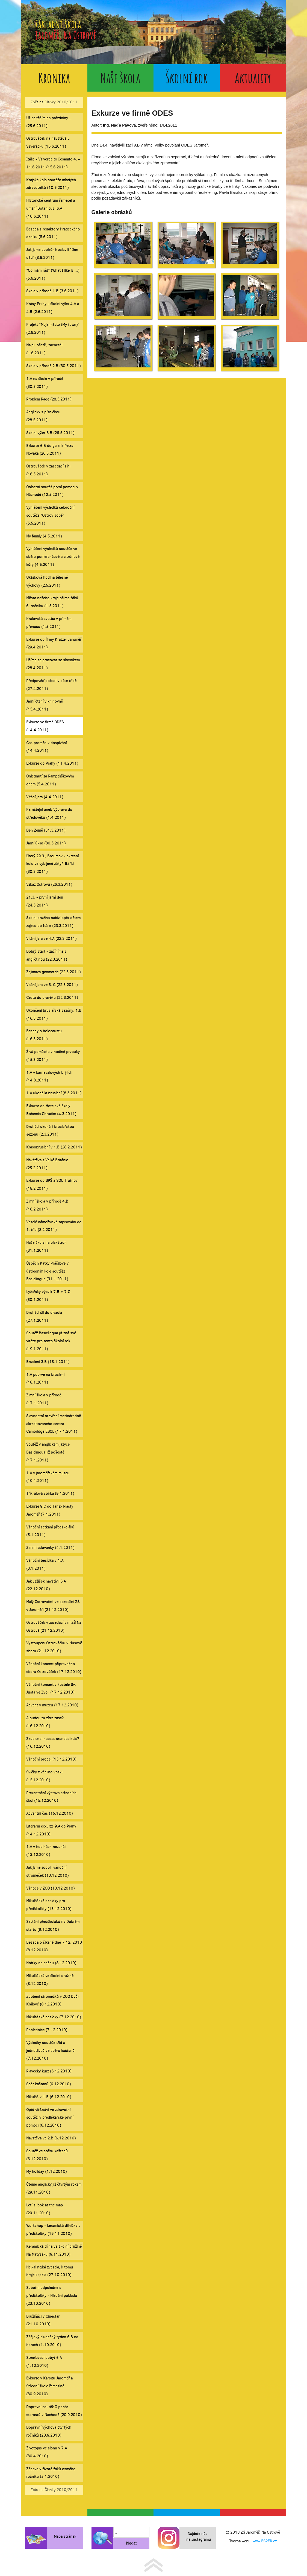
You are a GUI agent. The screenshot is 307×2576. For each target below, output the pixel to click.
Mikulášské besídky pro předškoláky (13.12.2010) (48, 1904)
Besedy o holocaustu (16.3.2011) (44, 1035)
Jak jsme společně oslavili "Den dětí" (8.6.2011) (52, 253)
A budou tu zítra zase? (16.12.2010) (45, 1722)
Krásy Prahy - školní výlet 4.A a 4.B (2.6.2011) (52, 307)
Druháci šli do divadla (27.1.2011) (44, 1316)
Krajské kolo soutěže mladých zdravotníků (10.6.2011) (51, 184)
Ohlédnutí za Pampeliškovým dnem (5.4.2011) (50, 780)
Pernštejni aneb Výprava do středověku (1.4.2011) (49, 813)
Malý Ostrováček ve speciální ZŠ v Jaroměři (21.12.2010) (52, 1605)
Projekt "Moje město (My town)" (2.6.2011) (52, 328)
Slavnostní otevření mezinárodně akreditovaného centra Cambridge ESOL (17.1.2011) (53, 1423)
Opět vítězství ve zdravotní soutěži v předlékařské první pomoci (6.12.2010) (49, 2117)
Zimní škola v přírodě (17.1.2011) (43, 1399)
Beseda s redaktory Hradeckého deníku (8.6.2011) (53, 233)
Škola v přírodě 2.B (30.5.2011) (53, 366)
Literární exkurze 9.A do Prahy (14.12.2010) (51, 1830)
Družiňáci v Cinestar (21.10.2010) (43, 2320)
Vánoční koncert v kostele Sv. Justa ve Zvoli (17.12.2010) (51, 1688)
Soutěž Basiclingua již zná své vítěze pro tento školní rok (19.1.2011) (51, 1341)
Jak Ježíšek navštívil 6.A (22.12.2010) (46, 1585)
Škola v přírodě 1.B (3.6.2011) (52, 291)
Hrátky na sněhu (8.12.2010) (51, 1963)
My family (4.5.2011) (44, 536)
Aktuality (253, 77)
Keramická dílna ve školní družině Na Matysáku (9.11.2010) (54, 2250)
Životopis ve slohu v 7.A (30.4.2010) (46, 2452)
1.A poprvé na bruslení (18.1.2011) (45, 1378)
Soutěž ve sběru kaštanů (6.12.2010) (47, 2155)
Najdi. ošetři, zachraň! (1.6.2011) (44, 349)
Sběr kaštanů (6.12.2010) (48, 2084)
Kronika (54, 77)
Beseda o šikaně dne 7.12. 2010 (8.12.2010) (54, 1946)
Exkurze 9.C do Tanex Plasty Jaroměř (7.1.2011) (49, 1510)
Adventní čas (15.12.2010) (49, 1813)
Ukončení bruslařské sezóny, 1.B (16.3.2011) (53, 1014)
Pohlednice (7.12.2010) (46, 2030)
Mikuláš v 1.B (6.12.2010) (48, 2097)
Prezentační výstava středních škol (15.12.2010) (51, 1796)
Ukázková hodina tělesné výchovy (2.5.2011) (47, 581)
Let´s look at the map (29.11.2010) (44, 2209)
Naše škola (120, 77)
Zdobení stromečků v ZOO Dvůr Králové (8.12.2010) (52, 2000)
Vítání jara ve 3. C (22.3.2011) (52, 984)
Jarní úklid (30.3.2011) (46, 843)
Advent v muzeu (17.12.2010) (52, 1705)
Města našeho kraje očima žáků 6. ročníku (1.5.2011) (52, 602)
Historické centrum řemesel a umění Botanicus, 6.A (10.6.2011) (50, 208)
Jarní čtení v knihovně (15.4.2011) (44, 705)
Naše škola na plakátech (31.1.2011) (46, 1246)
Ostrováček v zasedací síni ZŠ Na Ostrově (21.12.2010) (53, 1626)
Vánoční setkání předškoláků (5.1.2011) (50, 1531)
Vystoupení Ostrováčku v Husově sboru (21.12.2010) (54, 1647)
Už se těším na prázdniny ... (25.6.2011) (49, 121)
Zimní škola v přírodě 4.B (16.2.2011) (47, 1205)
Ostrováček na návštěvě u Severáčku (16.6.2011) (48, 142)
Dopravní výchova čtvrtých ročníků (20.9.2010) (48, 2431)
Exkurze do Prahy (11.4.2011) (52, 763)
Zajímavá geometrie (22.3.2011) (53, 972)
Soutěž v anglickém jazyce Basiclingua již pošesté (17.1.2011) (48, 1452)
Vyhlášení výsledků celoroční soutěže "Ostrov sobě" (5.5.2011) (50, 515)
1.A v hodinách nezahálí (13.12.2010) (46, 1850)
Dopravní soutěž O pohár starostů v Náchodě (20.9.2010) (54, 2410)
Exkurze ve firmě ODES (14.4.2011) (45, 726)
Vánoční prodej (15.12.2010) (51, 1759)
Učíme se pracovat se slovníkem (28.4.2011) (53, 664)
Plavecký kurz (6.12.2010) (48, 2071)
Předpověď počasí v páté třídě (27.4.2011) (51, 684)
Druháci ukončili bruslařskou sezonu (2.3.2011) (50, 1130)
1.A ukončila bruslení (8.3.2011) (53, 1093)
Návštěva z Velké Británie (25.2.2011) (47, 1164)
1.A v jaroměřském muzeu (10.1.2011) (47, 1477)
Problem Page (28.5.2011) (48, 399)
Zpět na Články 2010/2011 (54, 102)
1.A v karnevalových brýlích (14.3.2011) (49, 1076)
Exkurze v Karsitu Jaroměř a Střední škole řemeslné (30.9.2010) (49, 2386)
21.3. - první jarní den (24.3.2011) (44, 901)
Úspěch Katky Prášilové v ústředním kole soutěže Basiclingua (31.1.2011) (47, 1271)
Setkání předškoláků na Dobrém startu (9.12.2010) (52, 1925)
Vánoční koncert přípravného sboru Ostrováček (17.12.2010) (53, 1667)
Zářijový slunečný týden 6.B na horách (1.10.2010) (52, 2340)
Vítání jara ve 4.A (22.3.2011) (51, 938)
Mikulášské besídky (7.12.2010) (53, 2017)
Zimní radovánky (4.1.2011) (50, 1547)
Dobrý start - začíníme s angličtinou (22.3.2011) (46, 955)
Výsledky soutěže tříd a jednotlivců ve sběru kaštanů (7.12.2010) (50, 2050)
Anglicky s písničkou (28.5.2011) (43, 416)
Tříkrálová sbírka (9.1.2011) (50, 1493)
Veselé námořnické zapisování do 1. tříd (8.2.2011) (53, 1226)
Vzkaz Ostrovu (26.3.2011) (49, 884)
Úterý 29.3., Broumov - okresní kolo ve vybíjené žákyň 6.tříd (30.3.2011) (52, 864)
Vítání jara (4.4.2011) (44, 797)
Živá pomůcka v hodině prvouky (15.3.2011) (53, 1055)
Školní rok (187, 77)
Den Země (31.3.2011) (45, 830)
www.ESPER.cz (265, 2541)
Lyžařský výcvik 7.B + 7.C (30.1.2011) (48, 1295)
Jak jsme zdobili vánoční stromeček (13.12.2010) (47, 1871)
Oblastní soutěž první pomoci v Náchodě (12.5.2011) (52, 491)
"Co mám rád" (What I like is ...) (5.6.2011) (52, 274)
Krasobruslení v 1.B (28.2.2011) (54, 1147)
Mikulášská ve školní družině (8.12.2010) (49, 1979)
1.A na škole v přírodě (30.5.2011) (44, 382)
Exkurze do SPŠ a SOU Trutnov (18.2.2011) (52, 1184)
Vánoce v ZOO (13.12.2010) (50, 1888)
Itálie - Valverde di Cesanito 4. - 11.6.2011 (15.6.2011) (53, 163)
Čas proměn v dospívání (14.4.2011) (46, 746)
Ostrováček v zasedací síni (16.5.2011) (48, 470)
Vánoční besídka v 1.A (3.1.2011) (44, 1564)
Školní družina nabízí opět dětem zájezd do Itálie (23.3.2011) (53, 921)
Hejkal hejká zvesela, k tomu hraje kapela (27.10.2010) (49, 2271)
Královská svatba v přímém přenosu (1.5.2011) (48, 622)
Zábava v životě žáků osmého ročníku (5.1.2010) (50, 2472)
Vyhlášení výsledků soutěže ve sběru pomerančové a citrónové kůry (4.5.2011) (52, 556)
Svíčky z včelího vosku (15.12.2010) (45, 1776)
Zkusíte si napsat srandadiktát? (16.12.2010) (52, 1742)
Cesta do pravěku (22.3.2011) (52, 997)
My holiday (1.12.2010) (46, 2171)
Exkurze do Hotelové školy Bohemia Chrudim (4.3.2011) (51, 1109)
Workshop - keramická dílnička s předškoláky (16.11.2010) (53, 2229)
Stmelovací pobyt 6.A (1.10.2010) (44, 2361)
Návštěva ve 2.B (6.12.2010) (51, 2138)
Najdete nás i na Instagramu (197, 2536)
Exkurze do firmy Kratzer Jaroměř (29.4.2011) (53, 643)
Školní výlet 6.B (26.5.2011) (50, 432)
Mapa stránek (65, 2536)
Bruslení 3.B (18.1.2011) (47, 1361)
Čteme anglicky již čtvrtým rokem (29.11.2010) (53, 2188)
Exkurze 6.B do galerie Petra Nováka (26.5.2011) (49, 449)
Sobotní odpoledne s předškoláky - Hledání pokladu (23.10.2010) (51, 2295)
